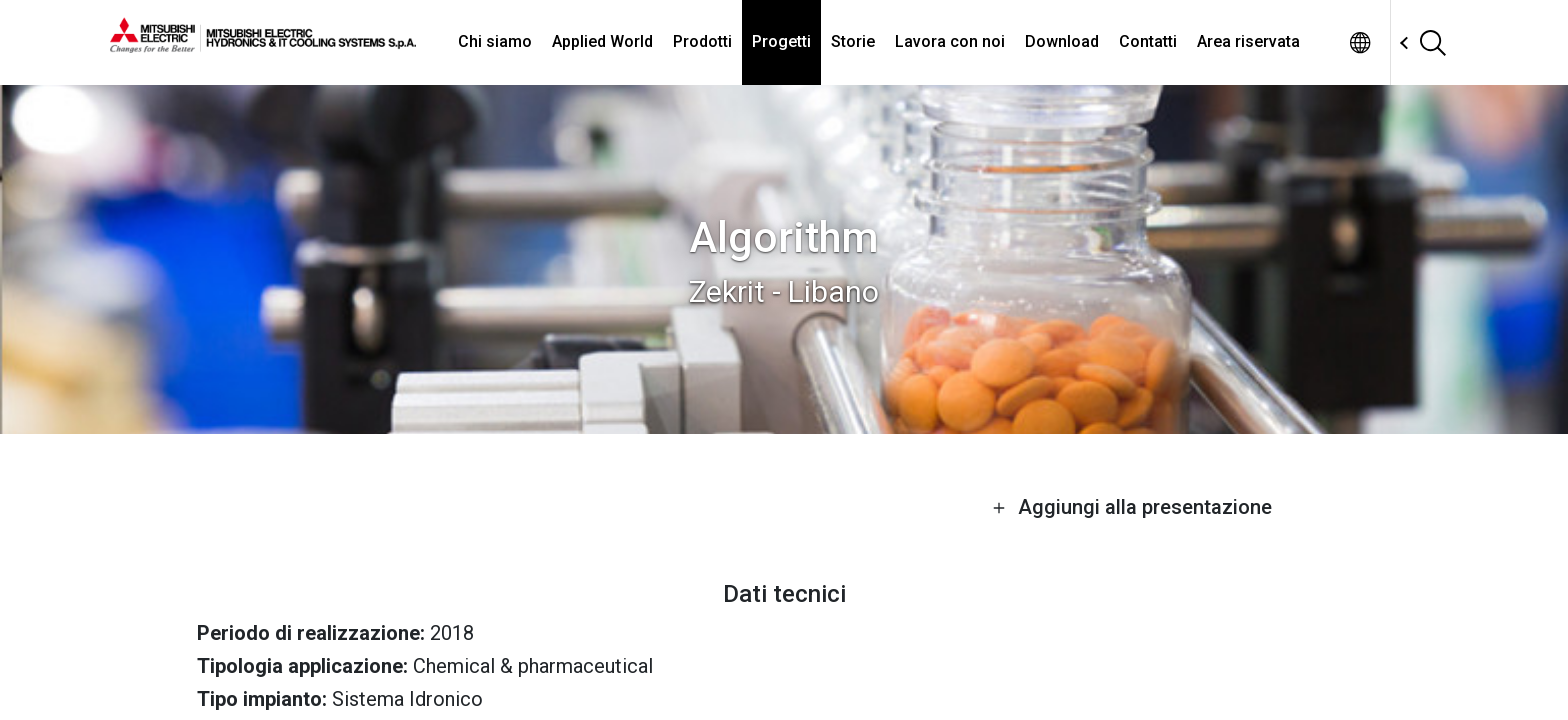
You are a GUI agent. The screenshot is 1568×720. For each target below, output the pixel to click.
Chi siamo (495, 41)
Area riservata (1248, 41)
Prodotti (702, 41)
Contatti (1148, 41)
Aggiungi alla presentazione (1132, 507)
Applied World (602, 41)
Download (1062, 41)
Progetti (781, 41)
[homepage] (263, 45)
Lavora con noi (950, 41)
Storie (853, 41)
